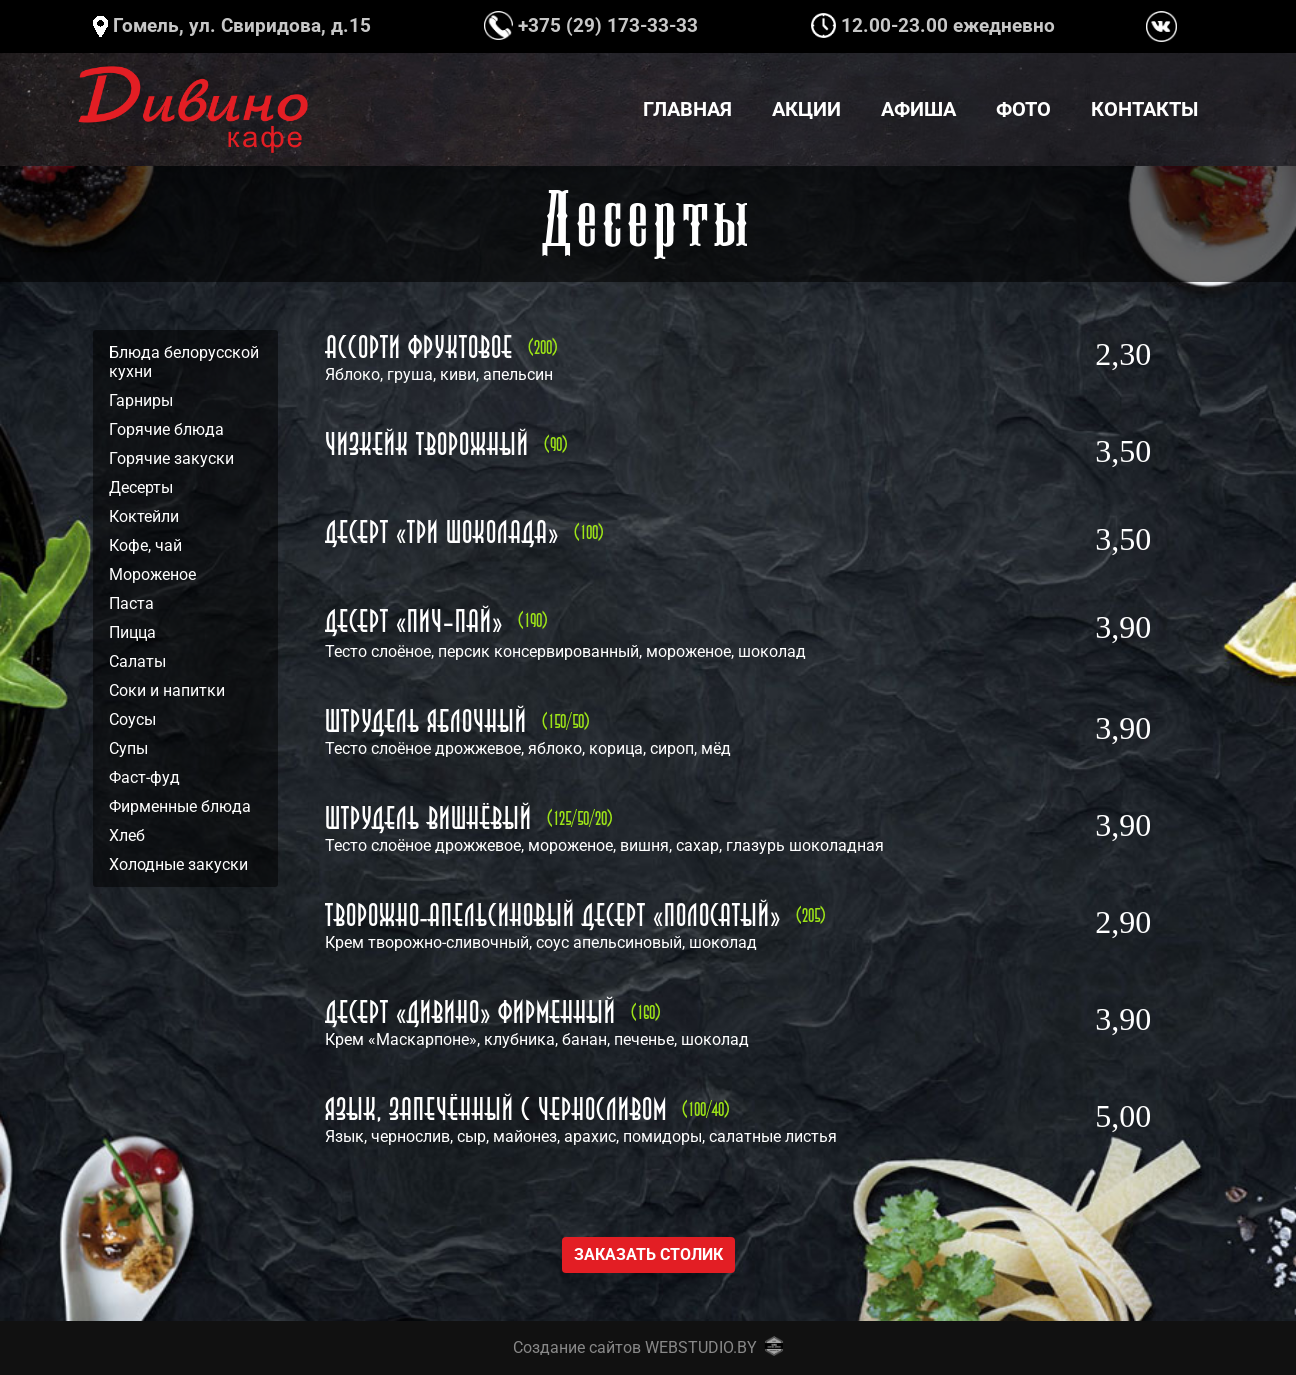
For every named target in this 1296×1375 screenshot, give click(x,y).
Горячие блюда (166, 429)
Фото (1023, 109)
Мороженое (152, 574)
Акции (806, 109)
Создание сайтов (577, 1347)
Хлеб (127, 835)
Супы (128, 748)
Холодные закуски (178, 864)
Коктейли (144, 516)
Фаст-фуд (144, 777)
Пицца (132, 632)
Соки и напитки (167, 690)
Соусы (132, 719)
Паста (131, 603)
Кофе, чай (145, 545)
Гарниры (141, 400)
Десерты (141, 487)
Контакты (1144, 109)
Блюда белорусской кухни (184, 362)
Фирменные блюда (180, 806)
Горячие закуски (171, 458)
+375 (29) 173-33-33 (591, 25)
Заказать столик (648, 1254)
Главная (687, 109)
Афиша (918, 109)
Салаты (137, 661)
